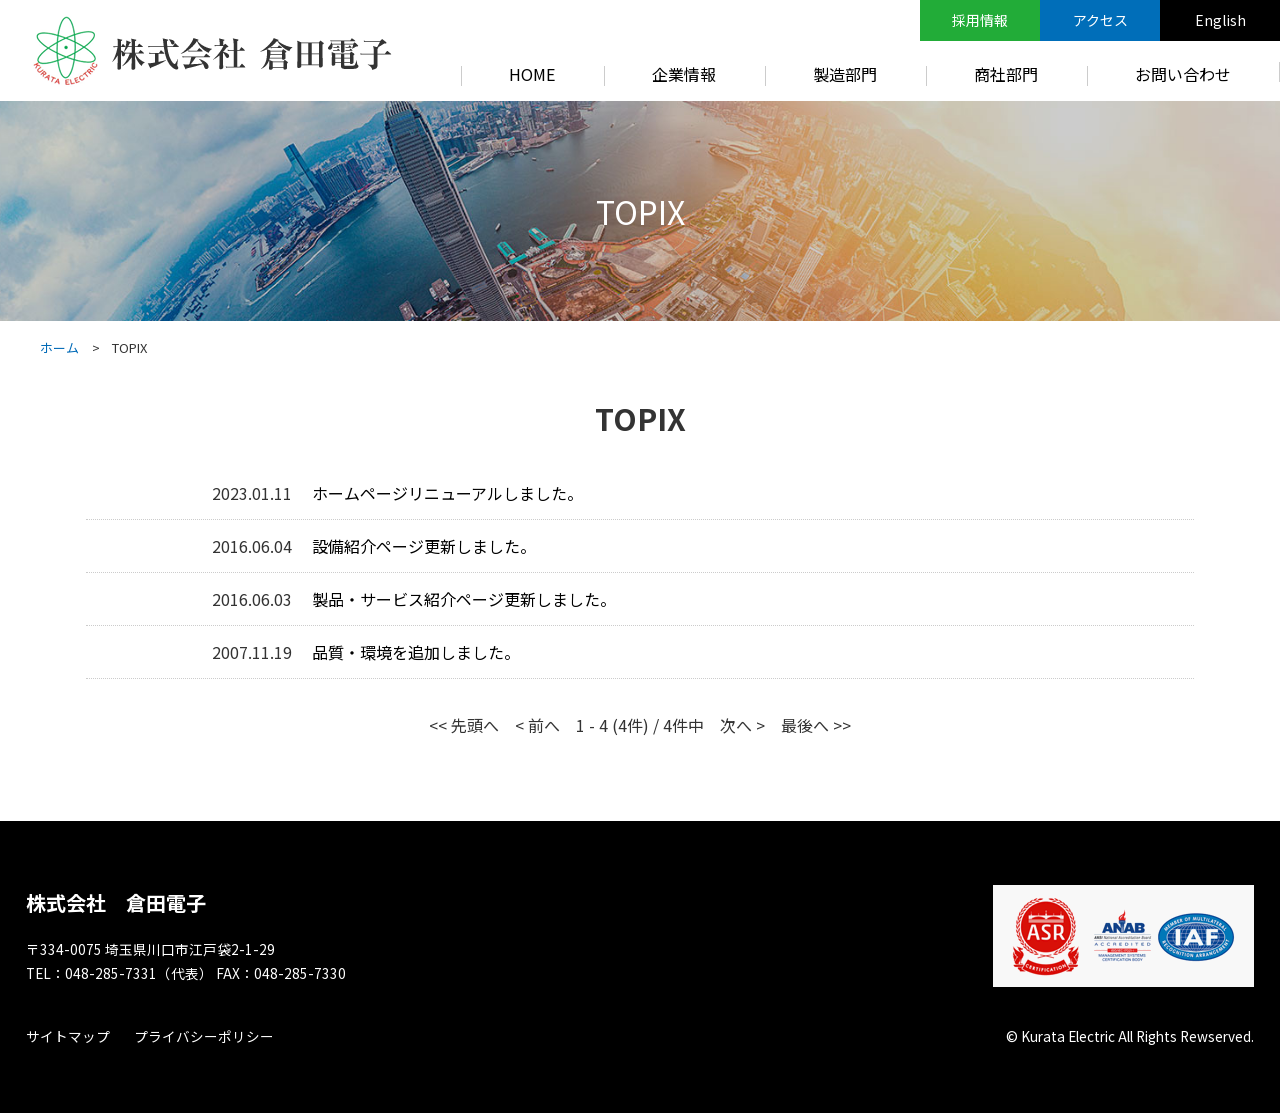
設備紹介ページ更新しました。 (424, 546)
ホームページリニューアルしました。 (447, 493)
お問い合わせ (1183, 74)
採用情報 (980, 20)
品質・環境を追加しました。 (416, 652)
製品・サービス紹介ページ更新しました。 (464, 599)
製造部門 (845, 74)
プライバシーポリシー (204, 1036)
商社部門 (1006, 74)
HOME (532, 74)
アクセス (1100, 20)
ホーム (59, 347)
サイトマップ (68, 1036)
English (1220, 20)
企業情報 (684, 74)
